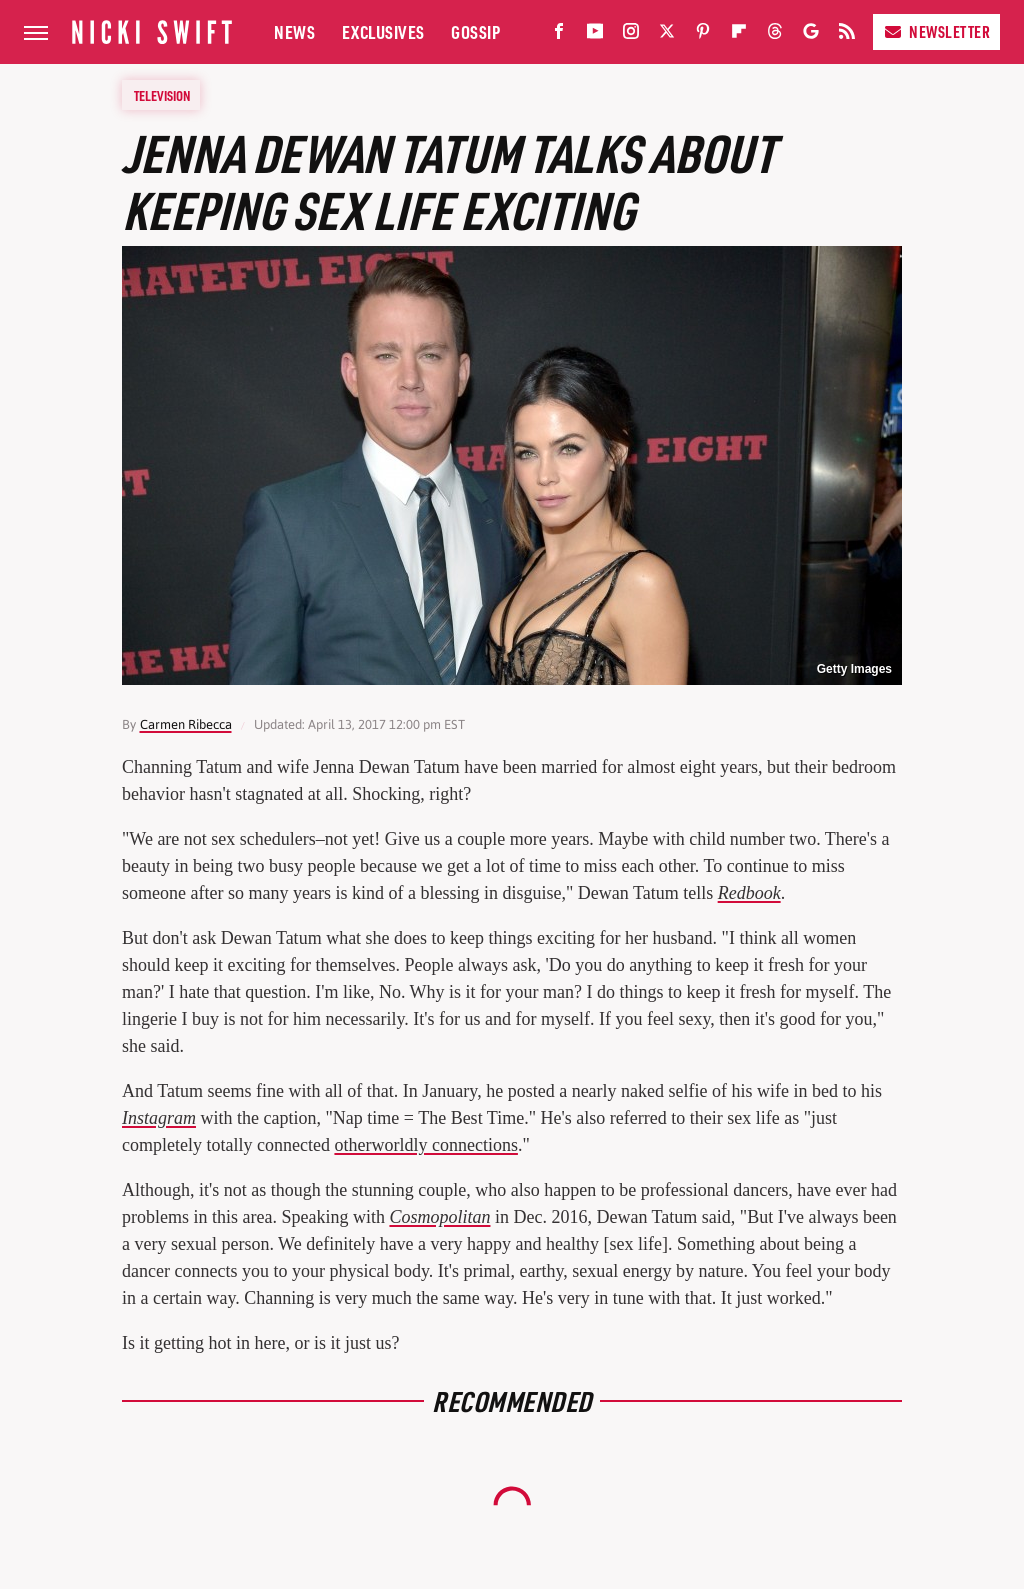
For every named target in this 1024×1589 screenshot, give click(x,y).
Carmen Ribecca (186, 724)
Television (162, 95)
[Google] (811, 35)
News (294, 31)
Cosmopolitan (439, 1217)
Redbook (749, 893)
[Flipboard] (739, 35)
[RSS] (847, 35)
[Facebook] (559, 35)
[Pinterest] (703, 35)
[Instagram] (631, 35)
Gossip (475, 31)
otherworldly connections (425, 1145)
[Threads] (775, 35)
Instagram (159, 1118)
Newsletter (936, 31)
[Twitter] (667, 35)
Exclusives (383, 31)
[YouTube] (595, 35)
